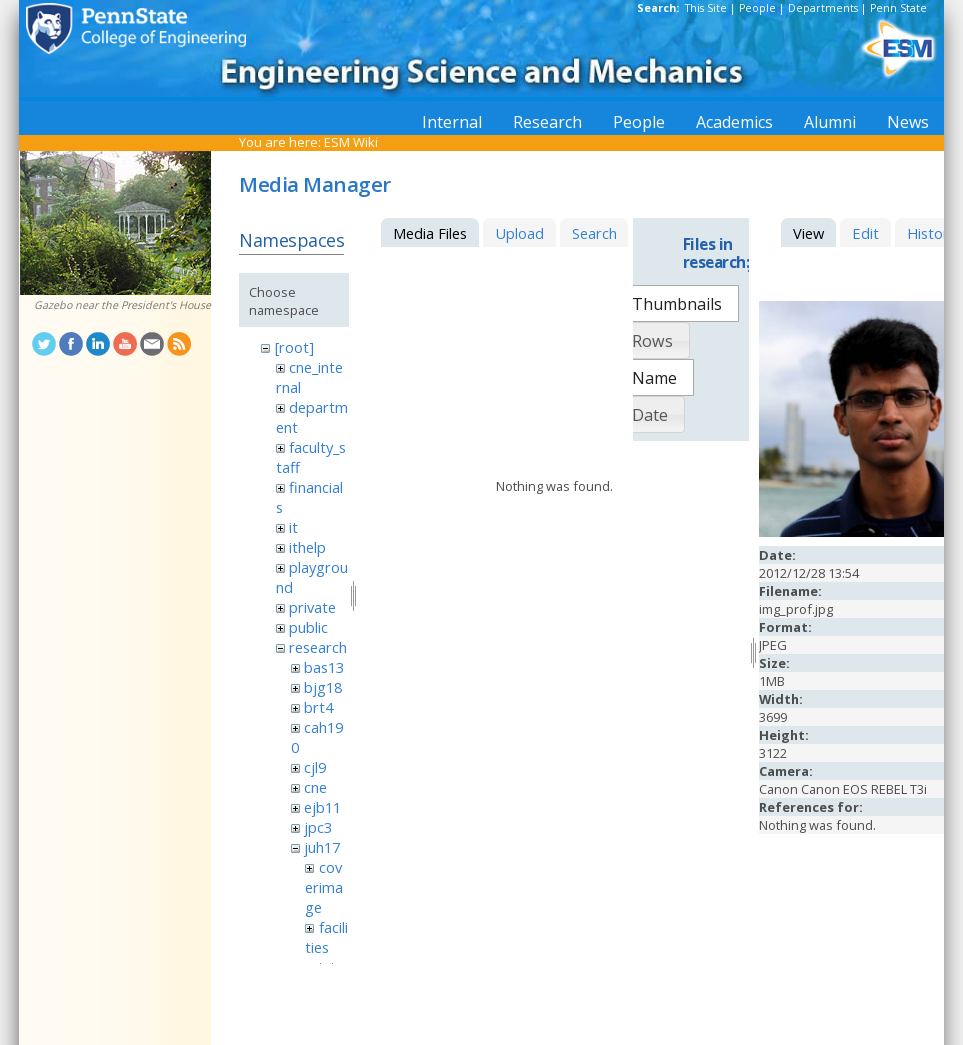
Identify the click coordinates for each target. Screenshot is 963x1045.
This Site (706, 8)
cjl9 (315, 767)
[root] (294, 347)
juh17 (322, 847)
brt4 (318, 707)
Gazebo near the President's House (122, 305)
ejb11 (322, 807)
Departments (823, 8)
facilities (326, 937)
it (293, 527)
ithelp (307, 547)
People (757, 8)
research (318, 647)
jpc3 (318, 827)
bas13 (324, 667)
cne (315, 787)
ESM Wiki (351, 142)
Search (594, 233)
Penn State (898, 8)
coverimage (324, 887)
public (308, 627)
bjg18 (323, 687)
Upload (519, 233)
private (312, 607)
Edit (865, 233)
